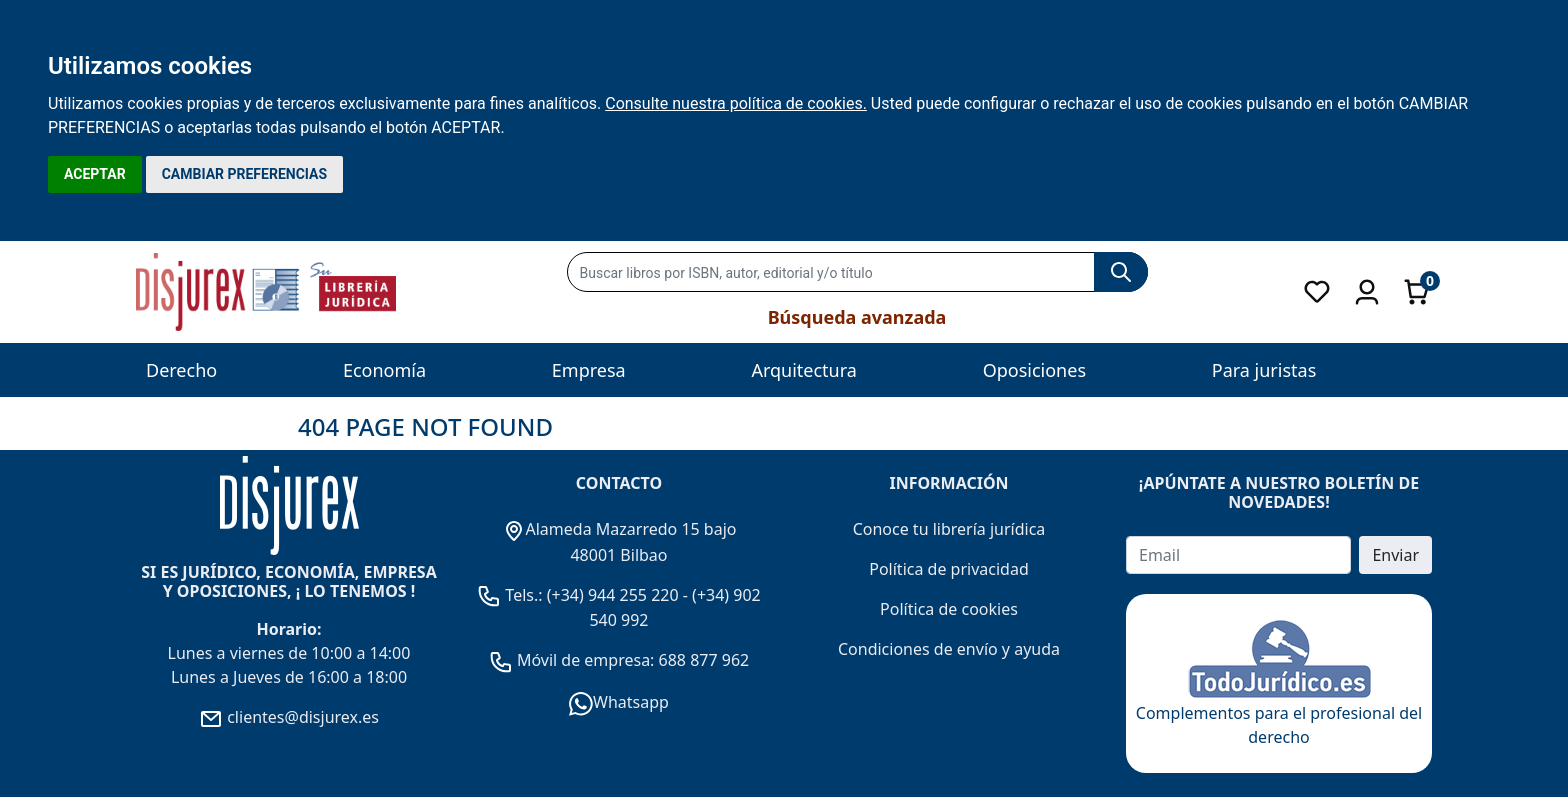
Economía (384, 370)
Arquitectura (804, 370)
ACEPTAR (95, 174)
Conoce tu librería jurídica (949, 529)
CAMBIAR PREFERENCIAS (244, 174)
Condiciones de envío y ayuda (949, 649)
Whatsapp (619, 702)
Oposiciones (1034, 370)
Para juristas (1264, 370)
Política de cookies (949, 609)
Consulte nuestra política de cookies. (736, 103)
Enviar (1395, 555)
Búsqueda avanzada (857, 317)
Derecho (181, 370)
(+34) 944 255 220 (613, 595)
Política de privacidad (949, 569)
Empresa (589, 370)
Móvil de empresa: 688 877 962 (631, 660)
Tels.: (512, 595)
